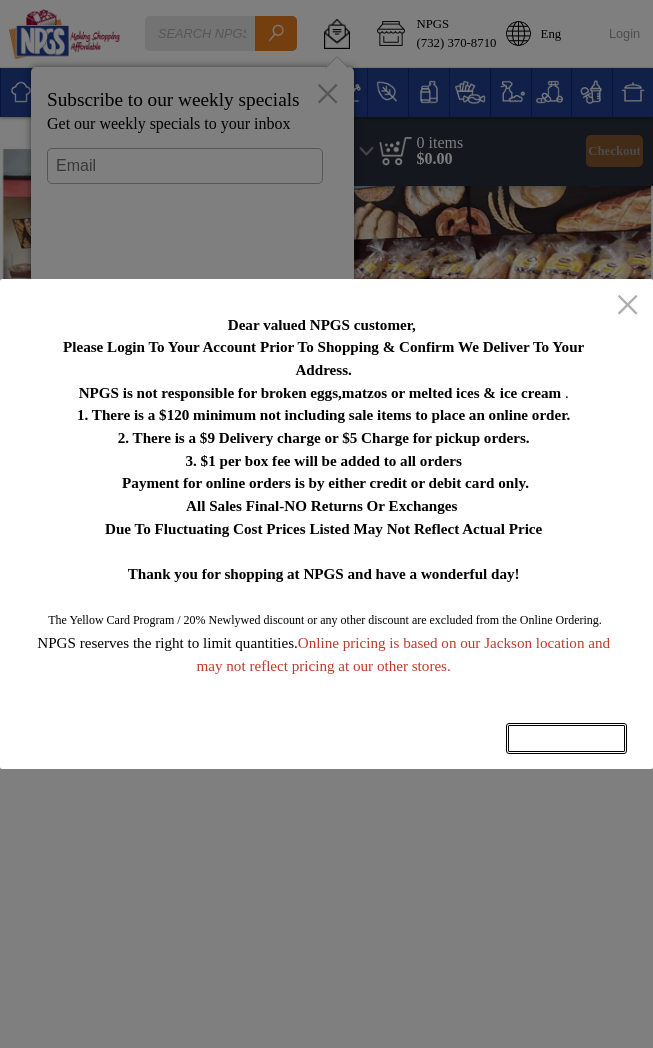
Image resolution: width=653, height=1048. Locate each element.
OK (567, 738)
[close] (627, 306)
